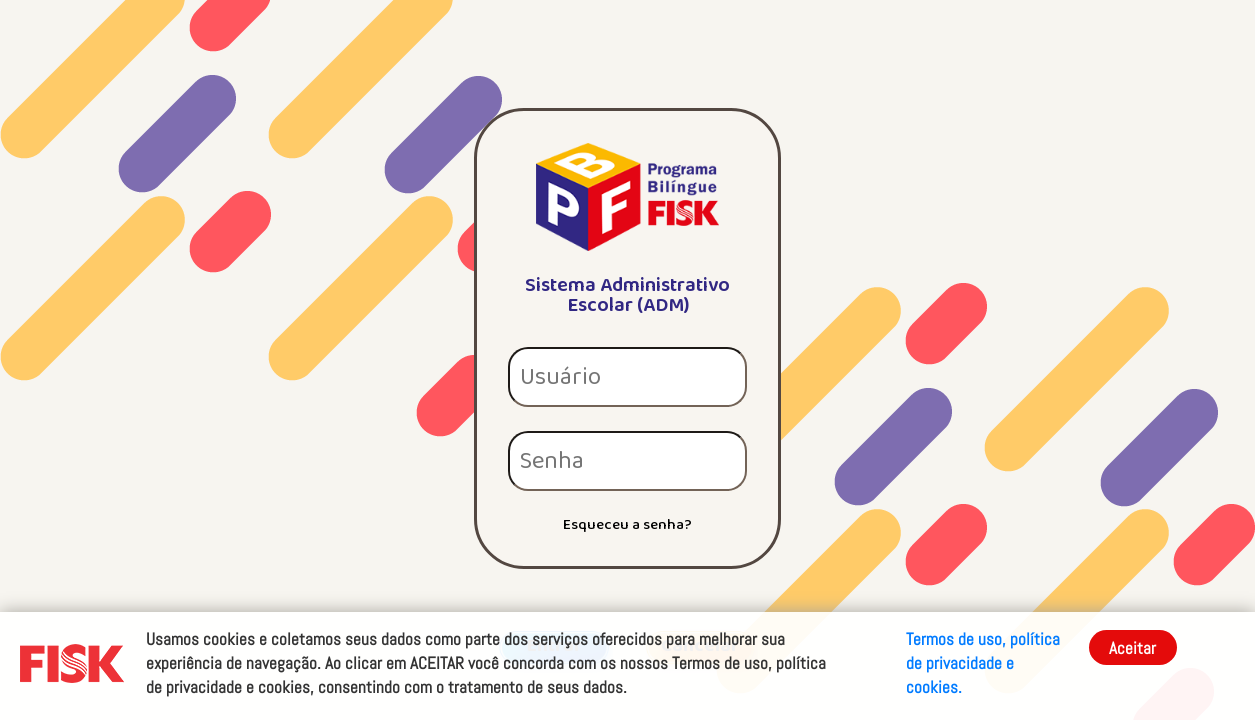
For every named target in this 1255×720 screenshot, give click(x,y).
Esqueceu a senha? (627, 525)
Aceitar (1132, 648)
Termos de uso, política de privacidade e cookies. (983, 663)
